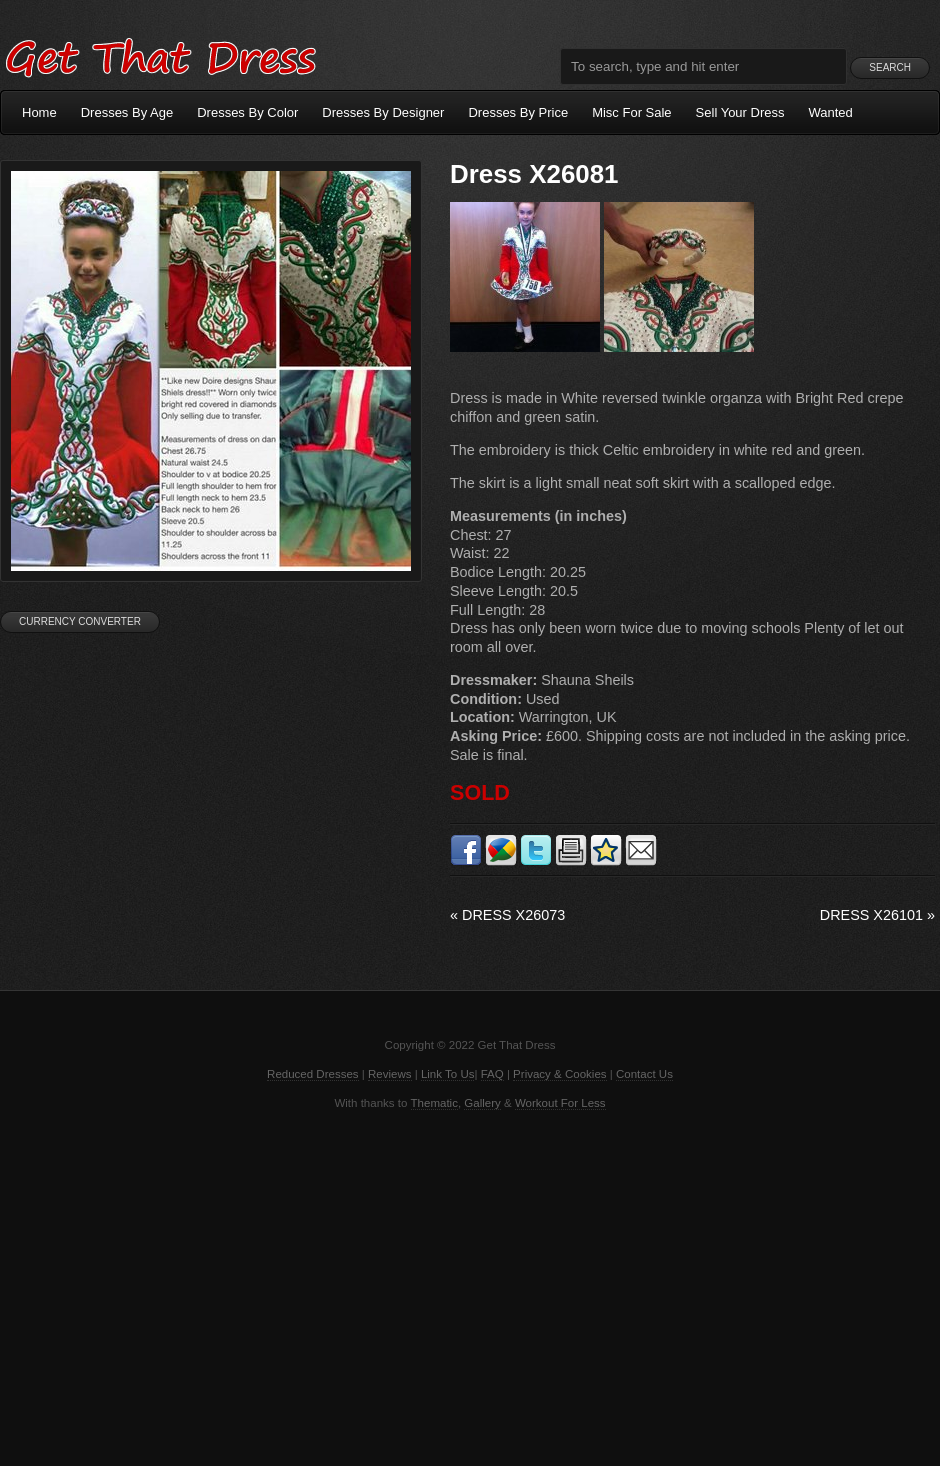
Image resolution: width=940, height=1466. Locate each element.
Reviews (390, 1074)
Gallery (482, 1103)
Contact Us (644, 1074)
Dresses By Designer (383, 112)
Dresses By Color (247, 112)
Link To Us (448, 1074)
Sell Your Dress (740, 112)
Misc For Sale (631, 112)
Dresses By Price (518, 112)
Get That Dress (160, 55)
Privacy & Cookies (559, 1074)
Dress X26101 (877, 915)
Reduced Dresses (313, 1074)
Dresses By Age (127, 112)
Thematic (434, 1103)
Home (39, 112)
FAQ (492, 1074)
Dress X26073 (507, 915)
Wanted (831, 112)
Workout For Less (560, 1103)
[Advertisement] (470, 1286)
